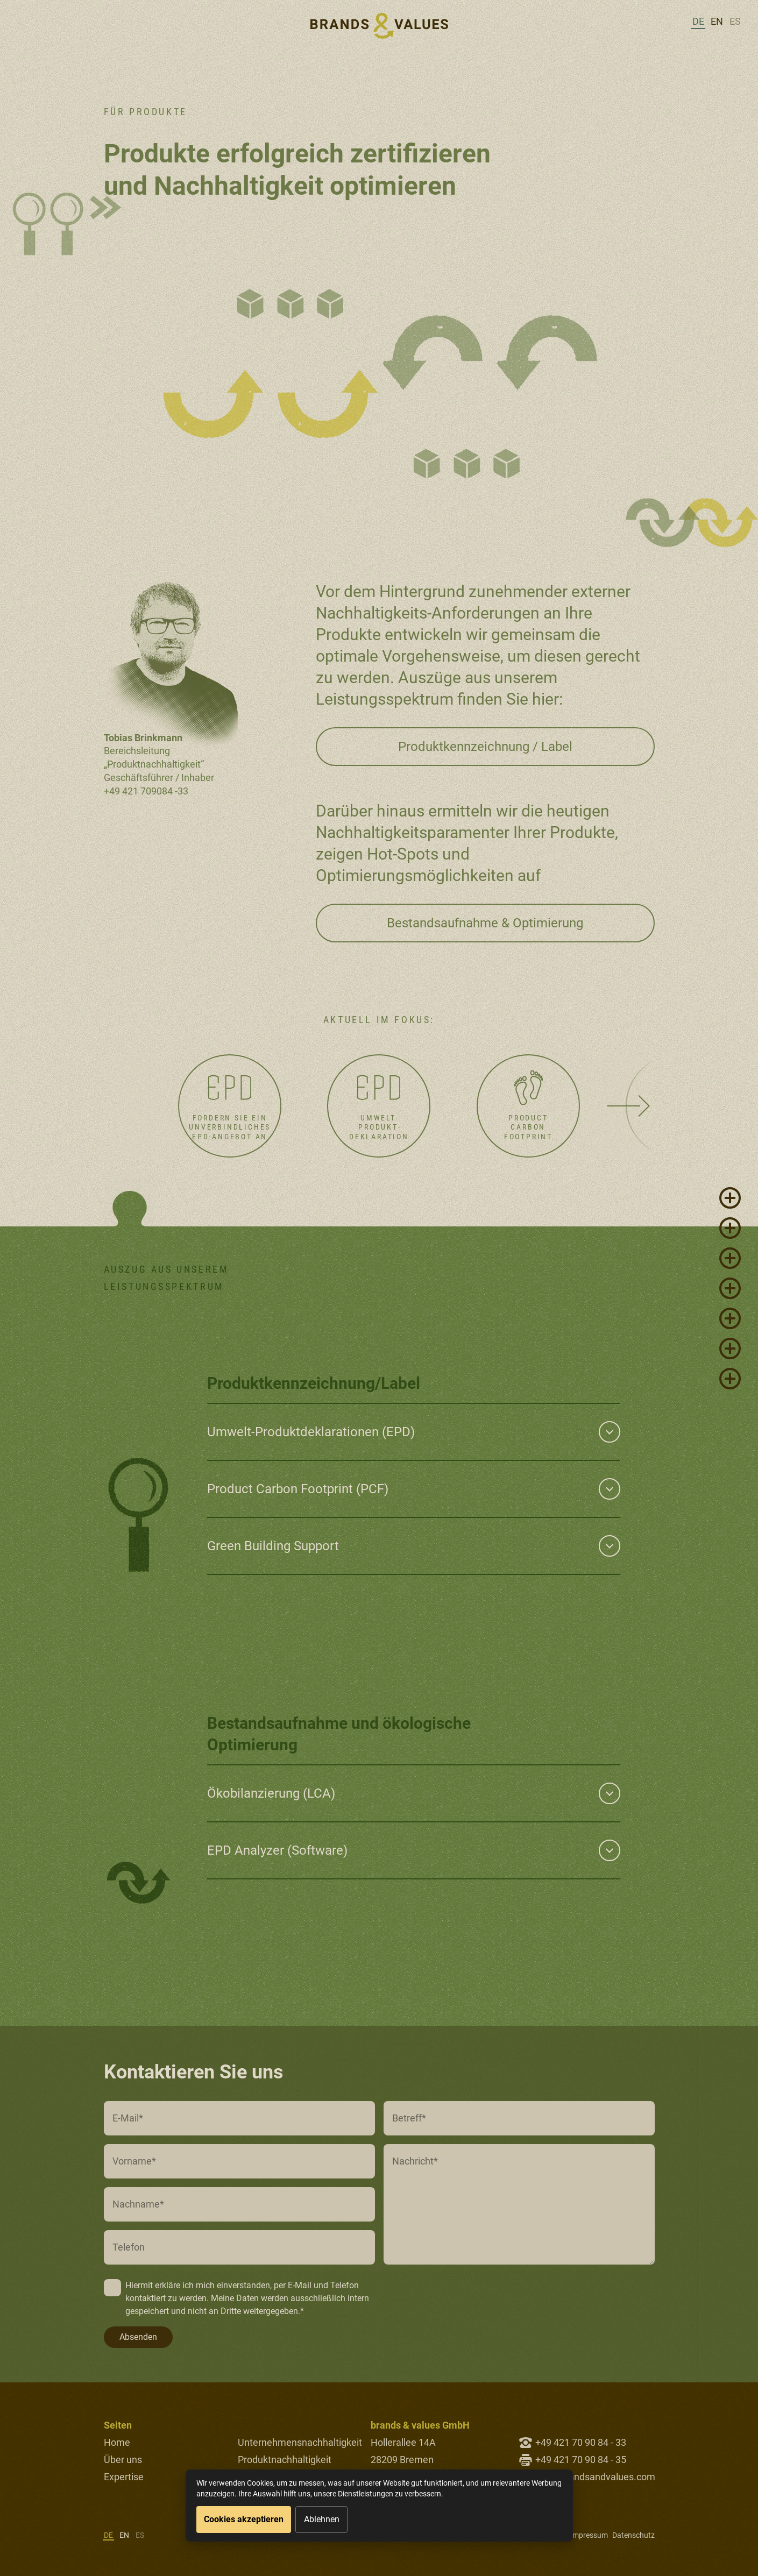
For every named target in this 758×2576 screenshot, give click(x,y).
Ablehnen (321, 2519)
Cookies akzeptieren (244, 2519)
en (717, 21)
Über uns (123, 2459)
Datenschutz (633, 2535)
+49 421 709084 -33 (146, 791)
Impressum (589, 2535)
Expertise (124, 2476)
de (698, 21)
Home (117, 2442)
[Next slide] (629, 1106)
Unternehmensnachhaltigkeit (300, 2442)
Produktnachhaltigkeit (284, 2459)
